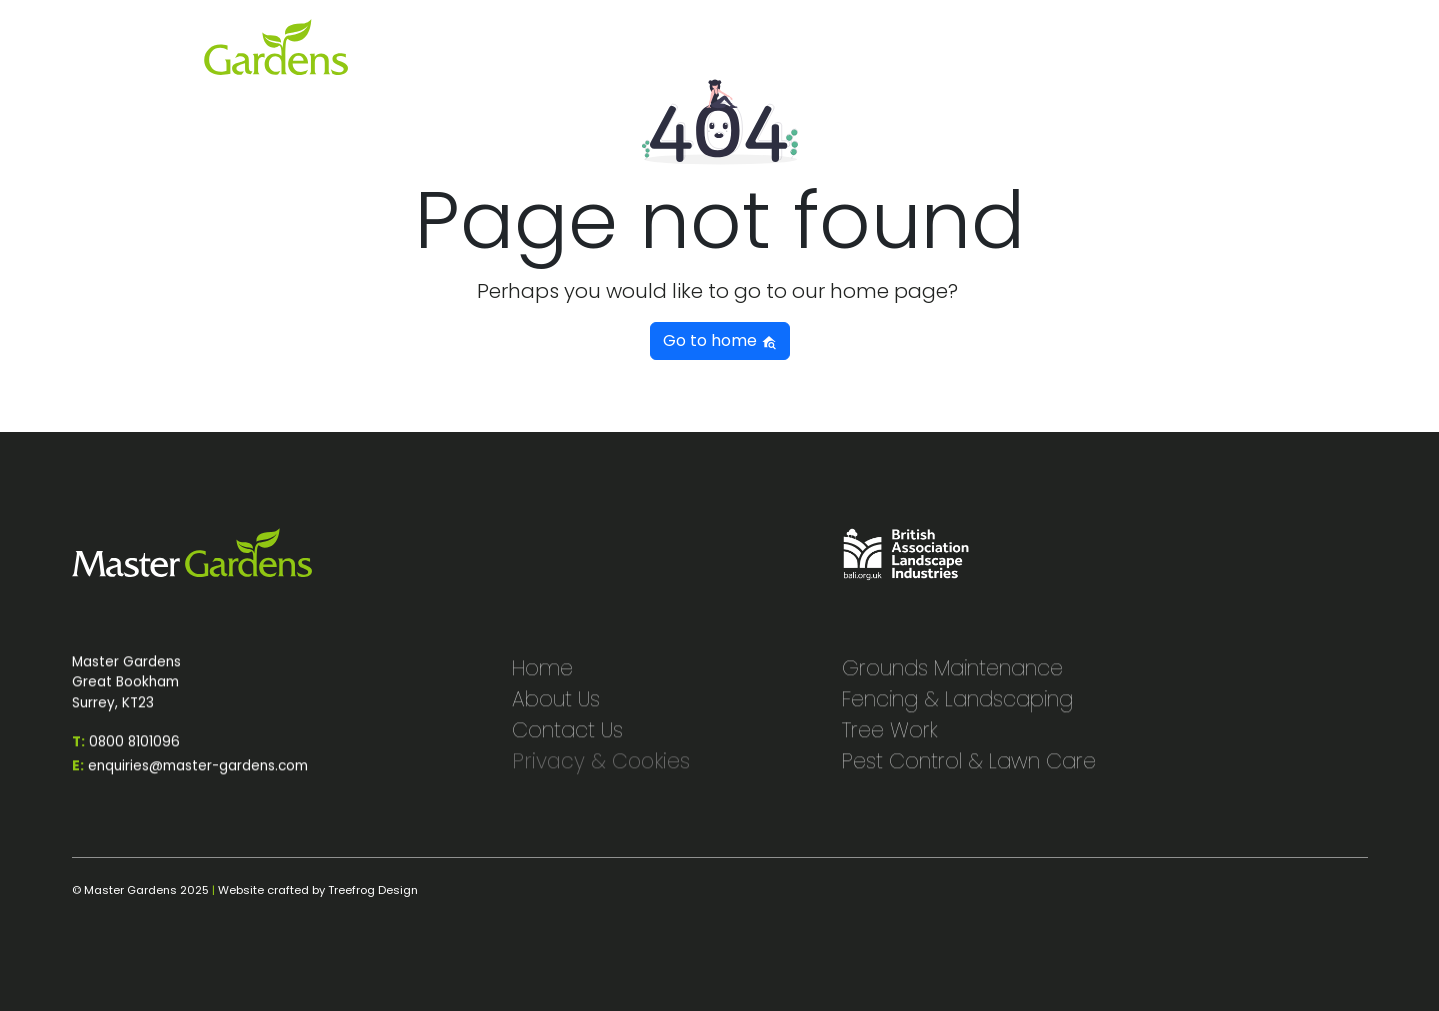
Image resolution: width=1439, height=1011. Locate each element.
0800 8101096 (126, 752)
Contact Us (567, 740)
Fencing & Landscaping (957, 709)
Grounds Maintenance (952, 678)
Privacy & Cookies (601, 771)
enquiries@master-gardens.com (190, 776)
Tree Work (890, 740)
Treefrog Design (373, 890)
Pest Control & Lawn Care (969, 771)
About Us (556, 709)
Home (542, 678)
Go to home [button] (720, 340)
